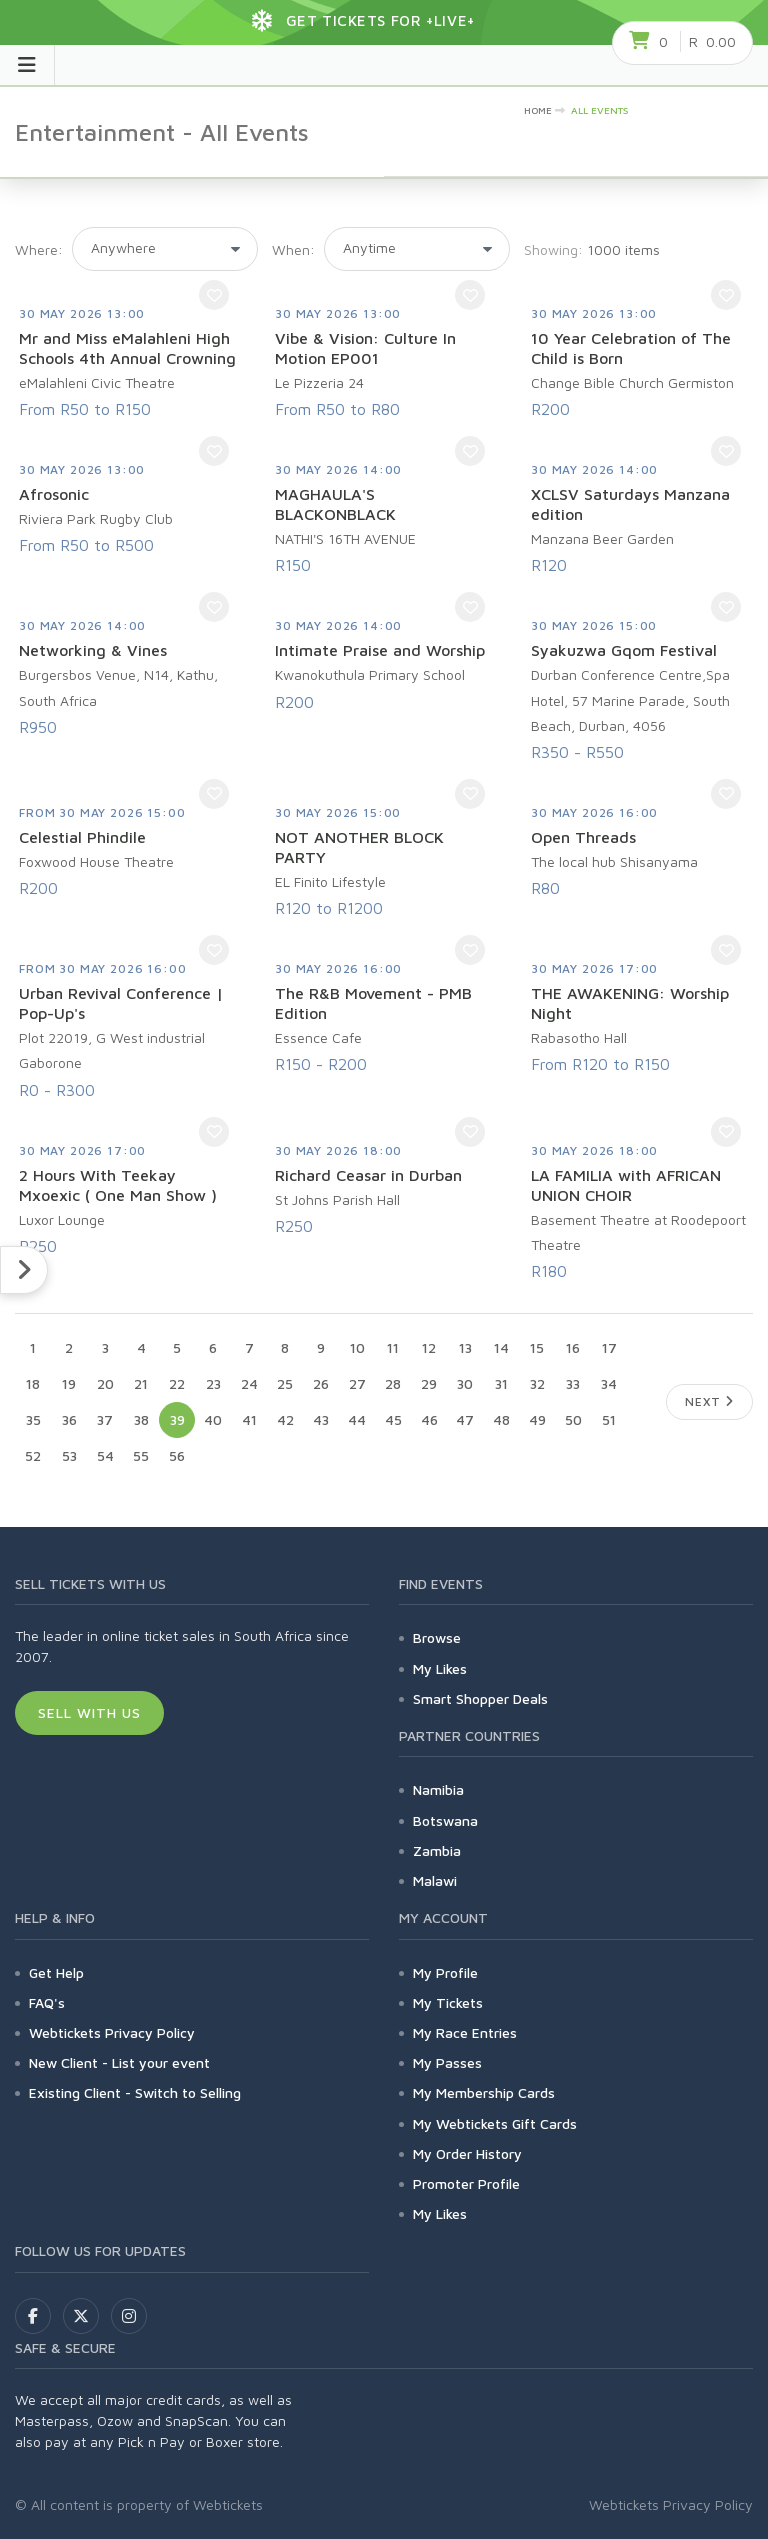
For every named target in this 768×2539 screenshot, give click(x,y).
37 (105, 1419)
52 (33, 1455)
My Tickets (448, 2002)
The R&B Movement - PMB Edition (373, 1003)
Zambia (437, 1850)
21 (141, 1383)
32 (537, 1383)
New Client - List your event (119, 2062)
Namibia (438, 1789)
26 (321, 1383)
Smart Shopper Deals (480, 1698)
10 (357, 1347)
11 (393, 1347)
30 (465, 1383)
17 (609, 1347)
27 (357, 1383)
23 (213, 1383)
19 (69, 1383)
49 (537, 1419)
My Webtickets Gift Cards (495, 2123)
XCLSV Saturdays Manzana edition (630, 504)
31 (501, 1383)
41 (249, 1419)
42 (285, 1419)
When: (293, 249)
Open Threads (583, 837)
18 (33, 1383)
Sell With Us (89, 1712)
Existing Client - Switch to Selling (135, 2092)
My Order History (467, 2153)
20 (105, 1383)
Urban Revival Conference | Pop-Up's (121, 1003)
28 (393, 1383)
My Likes (440, 1668)
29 (429, 1383)
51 (609, 1419)
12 (429, 1347)
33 (573, 1383)
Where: (39, 249)
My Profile (445, 1972)
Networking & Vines (93, 650)
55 (141, 1455)
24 (249, 1383)
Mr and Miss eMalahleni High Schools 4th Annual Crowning (127, 348)
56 (177, 1455)
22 (177, 1383)
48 (501, 1419)
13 (465, 1347)
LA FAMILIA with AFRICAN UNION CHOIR (626, 1185)
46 (429, 1419)
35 (33, 1419)
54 (105, 1455)
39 (177, 1419)
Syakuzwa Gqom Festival (624, 650)
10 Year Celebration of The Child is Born (631, 348)
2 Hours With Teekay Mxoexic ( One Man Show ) (118, 1185)
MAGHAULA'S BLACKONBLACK (335, 504)
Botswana (445, 1820)
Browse (437, 1637)
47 (465, 1419)
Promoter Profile (466, 2183)
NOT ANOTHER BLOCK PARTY (359, 847)
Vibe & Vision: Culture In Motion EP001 (365, 348)
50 (573, 1419)
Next (709, 1401)
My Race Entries (465, 2032)
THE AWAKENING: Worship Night (630, 1003)
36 (69, 1419)
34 (609, 1383)
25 (285, 1383)
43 (321, 1419)
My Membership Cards (484, 2092)
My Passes (447, 2062)
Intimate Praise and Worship (380, 650)
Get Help (56, 1972)
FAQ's (47, 2002)
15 (537, 1347)
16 (573, 1347)
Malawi (435, 1880)
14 (501, 1347)
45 (393, 1419)
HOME (538, 110)
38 (141, 1419)
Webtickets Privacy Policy (112, 2032)
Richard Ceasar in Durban (368, 1175)
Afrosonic (54, 494)
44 (357, 1419)
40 (213, 1419)
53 (69, 1455)
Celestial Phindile (82, 837)
